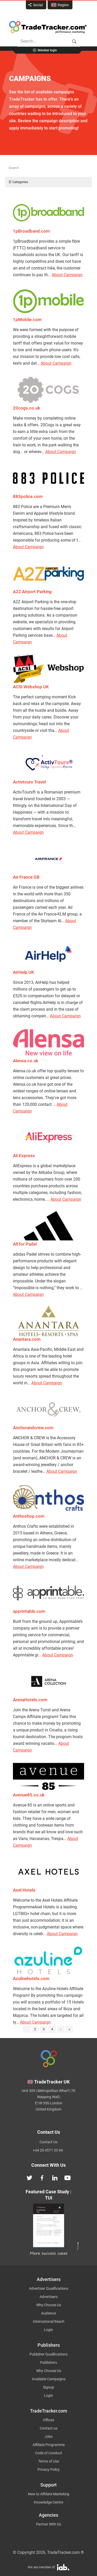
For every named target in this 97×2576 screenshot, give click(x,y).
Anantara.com (27, 1339)
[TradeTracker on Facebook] (42, 2177)
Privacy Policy (49, 2469)
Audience (48, 2313)
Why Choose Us (48, 2305)
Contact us (48, 2428)
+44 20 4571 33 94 (48, 2150)
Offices (48, 2420)
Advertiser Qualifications (48, 2288)
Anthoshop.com (28, 1516)
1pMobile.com (27, 319)
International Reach (48, 2321)
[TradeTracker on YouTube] (67, 2177)
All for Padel (25, 1244)
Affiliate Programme (49, 2445)
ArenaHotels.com (30, 1699)
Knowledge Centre (48, 2502)
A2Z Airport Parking (32, 591)
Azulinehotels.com (31, 1978)
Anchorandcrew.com (33, 1427)
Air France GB (26, 877)
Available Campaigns (48, 2379)
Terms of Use (48, 2461)
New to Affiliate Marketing (48, 2494)
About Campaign (67, 274)
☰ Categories (18, 182)
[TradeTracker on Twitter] (29, 2177)
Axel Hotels (24, 1890)
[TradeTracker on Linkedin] (55, 2177)
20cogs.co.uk (26, 408)
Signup (48, 2387)
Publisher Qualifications (48, 2354)
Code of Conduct (48, 2453)
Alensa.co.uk (25, 1060)
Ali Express (24, 1155)
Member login (47, 50)
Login (48, 2330)
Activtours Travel (29, 781)
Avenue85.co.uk (28, 1794)
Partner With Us (48, 2524)
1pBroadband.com (31, 231)
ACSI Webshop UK (31, 686)
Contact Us (48, 2142)
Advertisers (49, 2297)
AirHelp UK (23, 972)
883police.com (28, 496)
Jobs (48, 2436)
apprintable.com (29, 1611)
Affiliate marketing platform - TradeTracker (48, 27)
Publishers (48, 2362)
